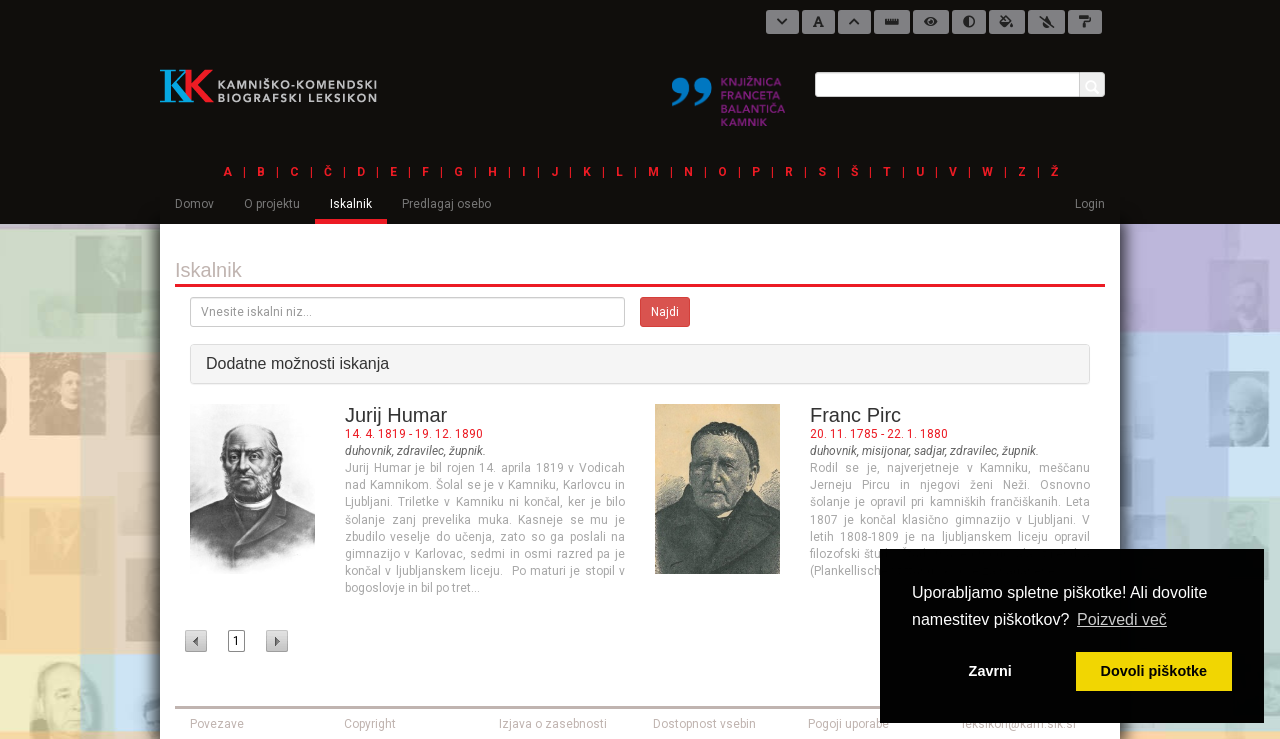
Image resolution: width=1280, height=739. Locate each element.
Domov (194, 204)
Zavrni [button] (990, 671)
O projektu (272, 204)
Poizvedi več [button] (1122, 619)
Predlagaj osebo (446, 204)
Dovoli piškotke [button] (1154, 671)
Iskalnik (351, 204)
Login (1090, 204)
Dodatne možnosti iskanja (297, 363)
